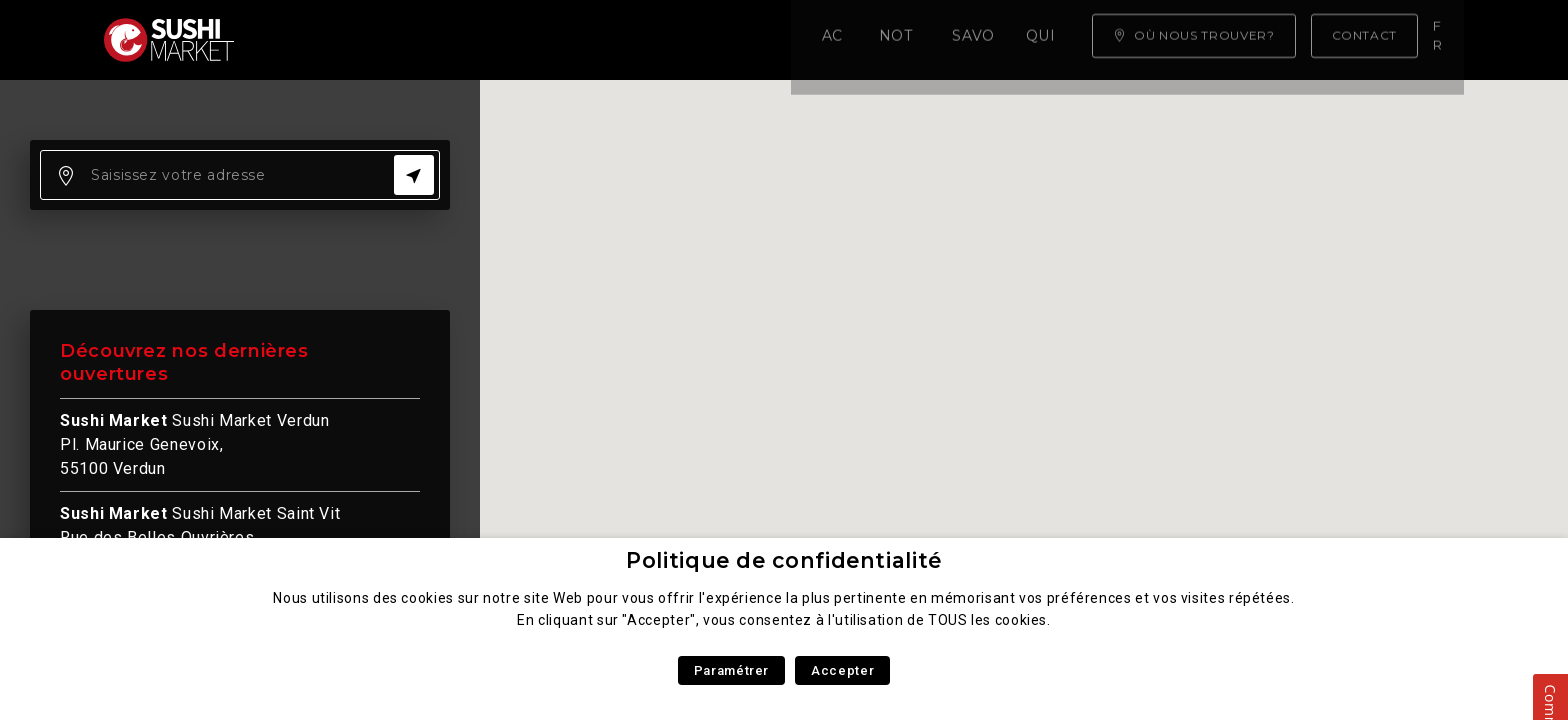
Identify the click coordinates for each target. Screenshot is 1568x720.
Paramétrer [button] (731, 670)
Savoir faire (573, 40)
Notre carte (429, 40)
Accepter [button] (842, 670)
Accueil (308, 40)
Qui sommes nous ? (744, 40)
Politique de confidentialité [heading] (784, 560)
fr (1443, 39)
